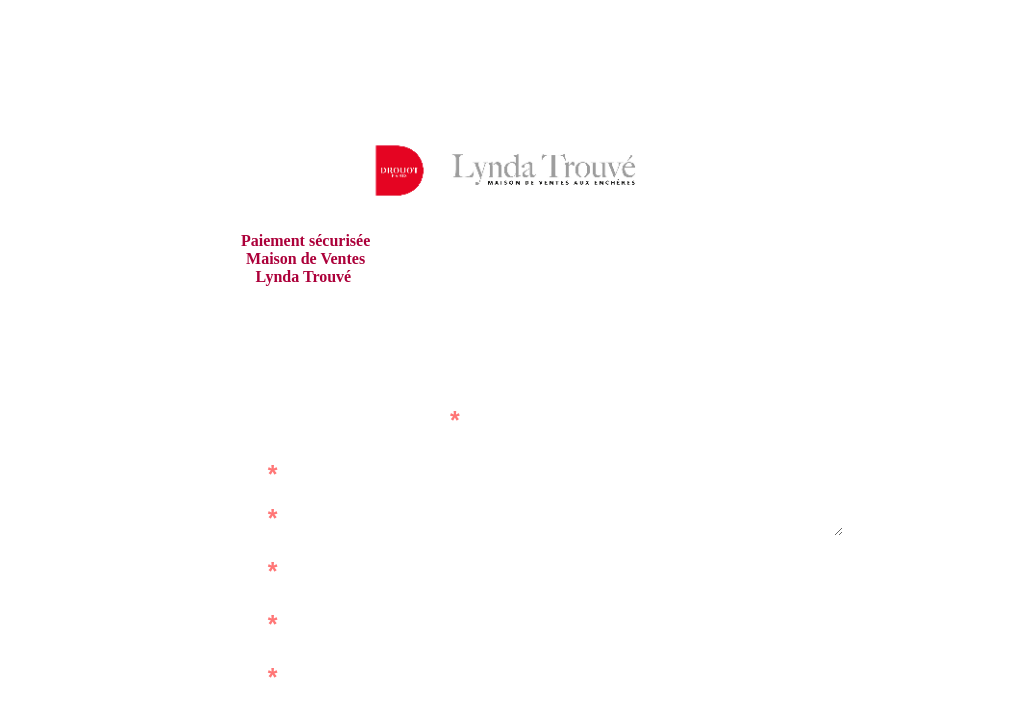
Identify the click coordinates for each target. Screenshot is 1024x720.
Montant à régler (203, 676)
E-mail (238, 623)
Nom (244, 517)
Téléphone (592, 671)
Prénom (233, 570)
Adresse (600, 473)
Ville (615, 618)
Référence (224, 473)
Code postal (586, 565)
